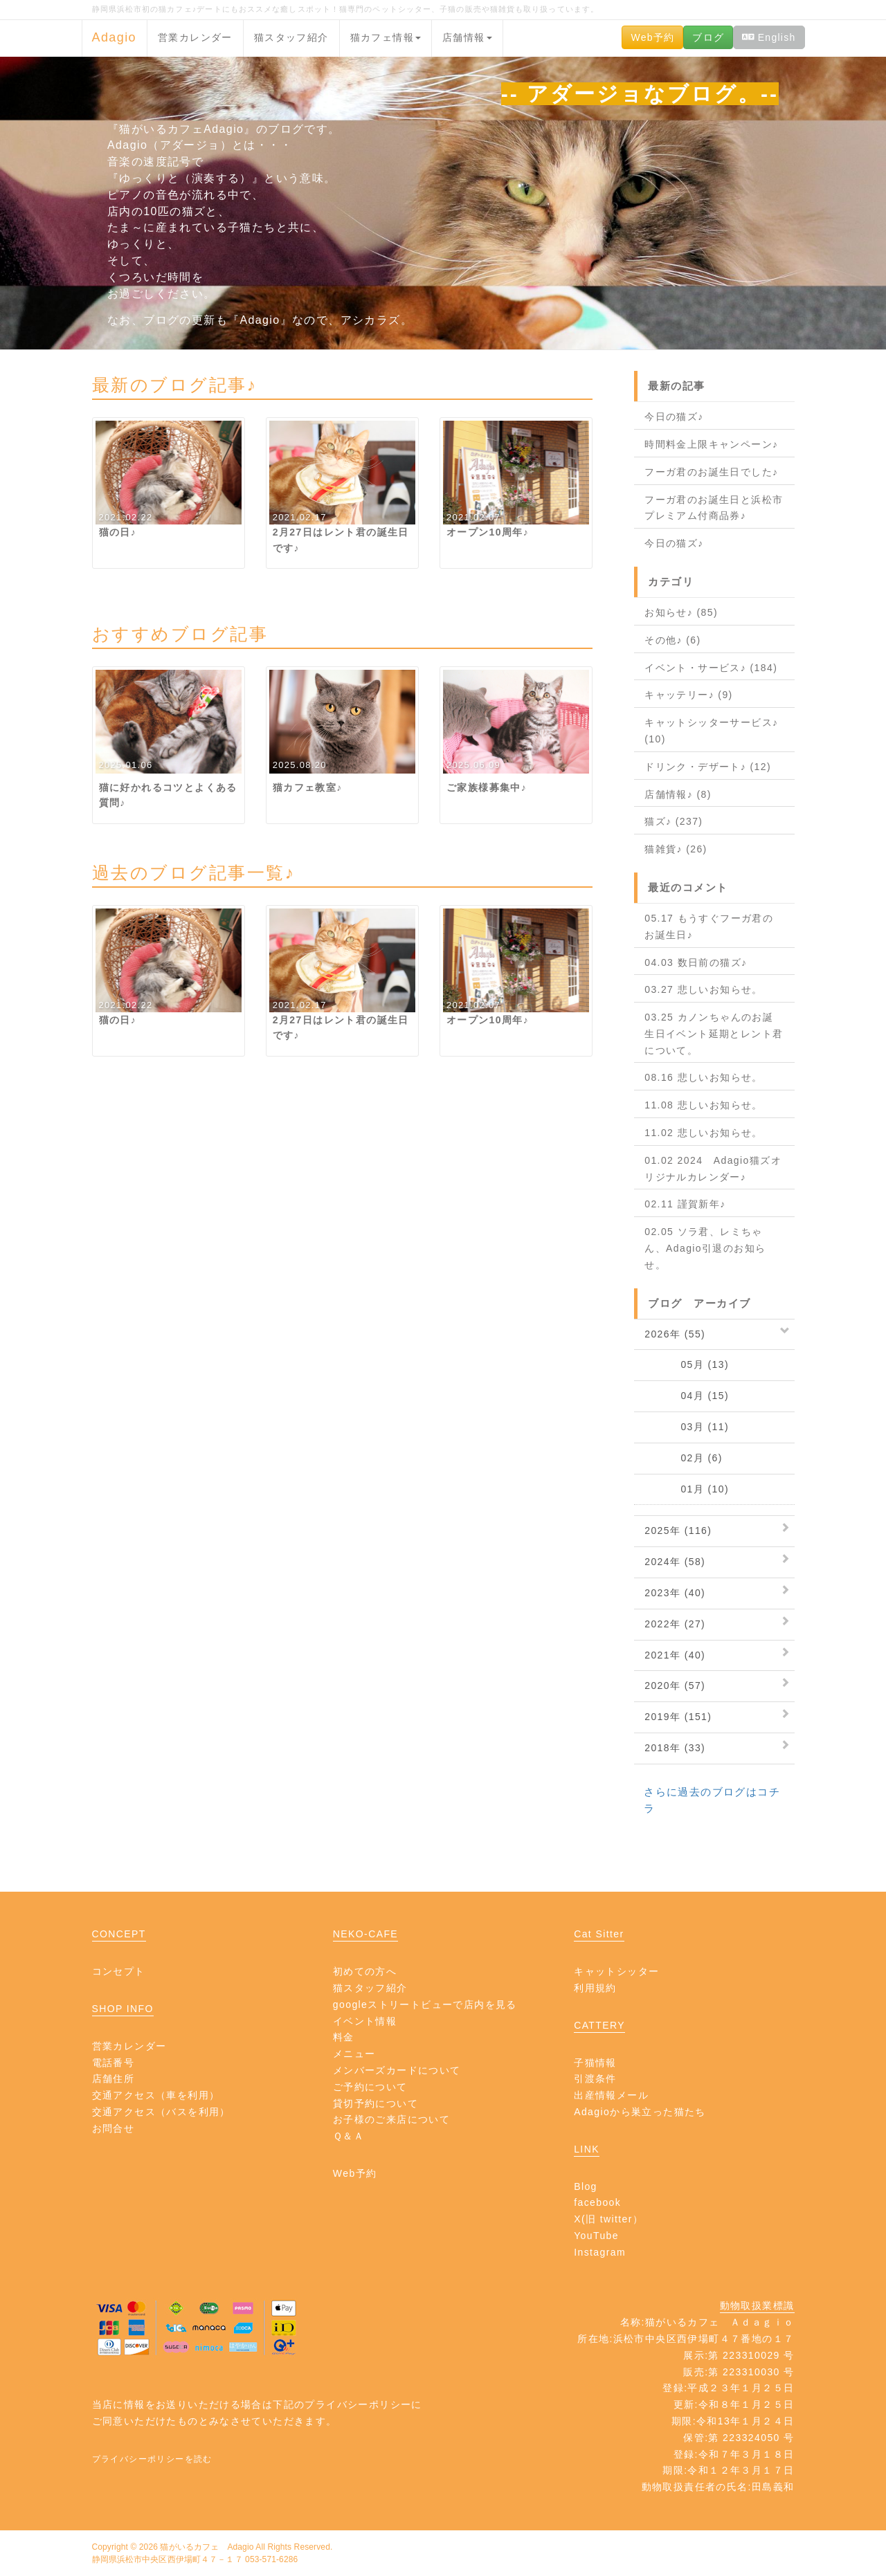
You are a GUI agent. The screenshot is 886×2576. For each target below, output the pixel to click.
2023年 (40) (674, 1592)
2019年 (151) (678, 1716)
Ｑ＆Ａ (348, 2135)
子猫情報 (595, 2062)
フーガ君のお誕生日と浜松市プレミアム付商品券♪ (713, 508)
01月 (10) (686, 1489)
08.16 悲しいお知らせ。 (703, 1077)
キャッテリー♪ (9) (688, 694)
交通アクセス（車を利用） (156, 2095)
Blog (585, 2186)
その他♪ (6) (672, 640)
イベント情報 (365, 2021)
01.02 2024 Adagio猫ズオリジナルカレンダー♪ (712, 1168)
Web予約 (652, 37)
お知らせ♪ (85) (681, 612)
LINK (586, 2149)
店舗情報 (467, 37)
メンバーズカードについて (397, 2070)
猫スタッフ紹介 (291, 37)
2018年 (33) (674, 1747)
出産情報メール (611, 2095)
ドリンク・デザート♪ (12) (707, 766)
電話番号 (113, 2062)
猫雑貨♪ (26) (675, 849)
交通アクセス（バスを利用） (161, 2111)
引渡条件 (595, 2078)
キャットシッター (616, 1971)
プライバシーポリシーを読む (152, 2459)
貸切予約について (375, 2103)
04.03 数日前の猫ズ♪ (695, 962)
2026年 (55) (674, 1334)
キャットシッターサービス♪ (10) (711, 731)
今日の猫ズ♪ (673, 416)
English (768, 37)
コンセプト (118, 1971)
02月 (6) (683, 1457)
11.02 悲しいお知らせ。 (703, 1132)
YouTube (596, 2235)
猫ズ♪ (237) (673, 821)
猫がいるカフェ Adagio (206, 2547)
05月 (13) (686, 1364)
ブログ (708, 37)
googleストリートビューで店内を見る (425, 2004)
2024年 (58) (674, 1561)
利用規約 (595, 1987)
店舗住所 (113, 2078)
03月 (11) (686, 1426)
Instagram (600, 2252)
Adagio (114, 37)
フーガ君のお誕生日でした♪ (711, 471)
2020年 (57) (674, 1685)
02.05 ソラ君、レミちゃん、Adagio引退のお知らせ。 (705, 1248)
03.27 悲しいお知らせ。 (703, 989)
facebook (597, 2202)
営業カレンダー (195, 37)
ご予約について (370, 2086)
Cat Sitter (599, 1933)
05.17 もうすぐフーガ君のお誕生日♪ (708, 926)
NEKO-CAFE (365, 1933)
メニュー (354, 2053)
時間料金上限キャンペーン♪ (711, 444)
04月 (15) (686, 1395)
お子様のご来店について (391, 2119)
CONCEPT (119, 1933)
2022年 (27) (674, 1623)
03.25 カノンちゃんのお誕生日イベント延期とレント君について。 (713, 1034)
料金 (343, 2037)
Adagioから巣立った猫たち (640, 2111)
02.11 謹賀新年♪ (684, 1203)
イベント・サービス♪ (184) (710, 667)
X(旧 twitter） (608, 2219)
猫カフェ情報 (385, 37)
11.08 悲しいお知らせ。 (703, 1105)
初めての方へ (365, 1971)
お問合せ (113, 2128)
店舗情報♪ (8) (678, 794)
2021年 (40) (674, 1655)
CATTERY (599, 2025)
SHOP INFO (123, 2008)
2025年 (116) (678, 1530)
